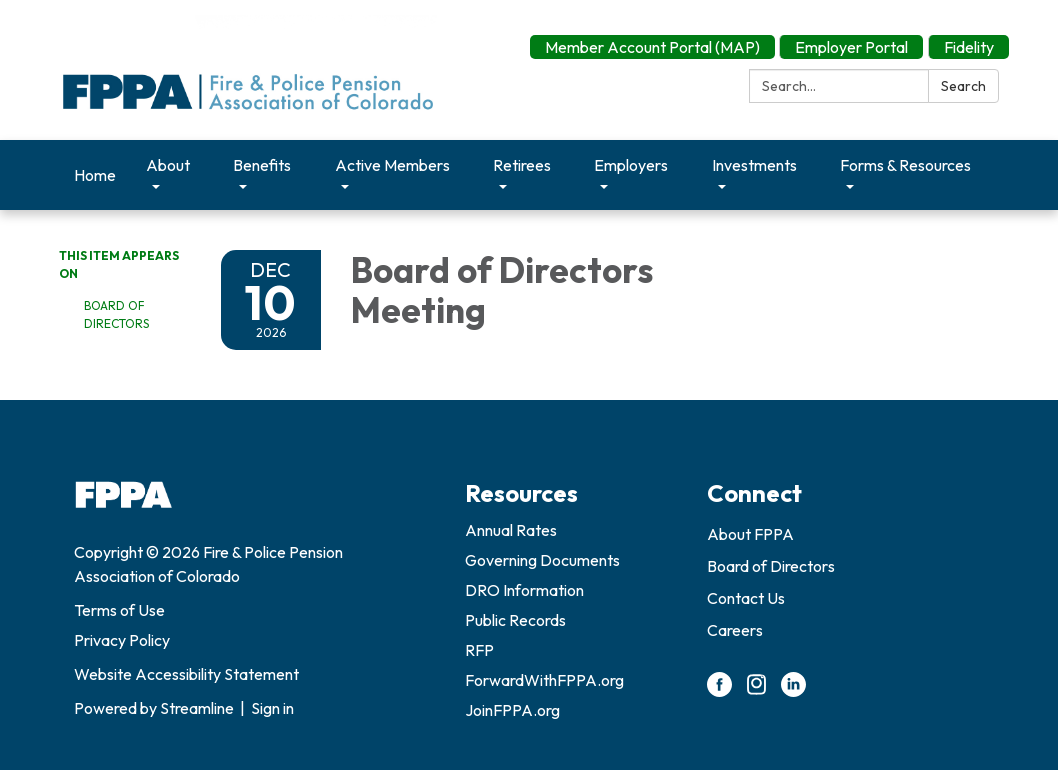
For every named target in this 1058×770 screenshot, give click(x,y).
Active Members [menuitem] (392, 165)
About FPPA (750, 534)
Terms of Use (119, 610)
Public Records (515, 620)
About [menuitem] (168, 165)
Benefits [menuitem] (262, 165)
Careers (735, 630)
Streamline (197, 708)
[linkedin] (793, 691)
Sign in (272, 708)
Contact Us (746, 598)
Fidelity (969, 47)
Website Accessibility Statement (186, 674)
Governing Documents (542, 560)
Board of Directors (116, 314)
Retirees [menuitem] (522, 165)
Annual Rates (511, 530)
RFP (479, 650)
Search (963, 86)
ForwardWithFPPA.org (544, 680)
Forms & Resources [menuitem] (905, 165)
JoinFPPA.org (512, 710)
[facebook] (719, 691)
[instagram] (756, 691)
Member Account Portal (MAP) (652, 47)
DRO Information (524, 590)
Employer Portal (851, 47)
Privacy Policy (122, 640)
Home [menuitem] (95, 175)
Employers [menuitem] (631, 165)
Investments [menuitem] (754, 165)
